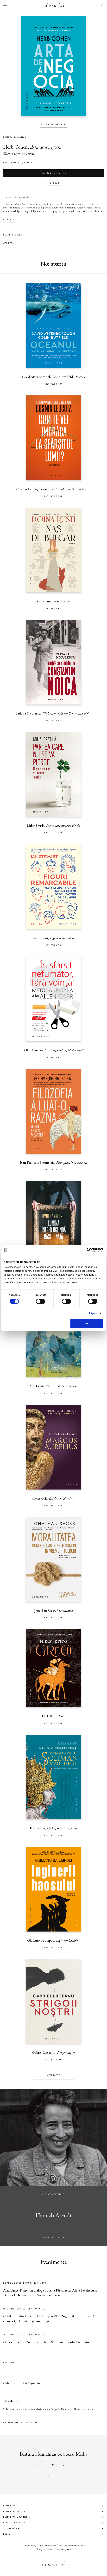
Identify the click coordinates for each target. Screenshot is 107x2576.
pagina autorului (53, 2238)
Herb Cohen (15, 147)
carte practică (12, 163)
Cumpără (53, 173)
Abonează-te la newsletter (20, 2422)
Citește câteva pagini (53, 124)
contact (53, 2476)
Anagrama (65, 2549)
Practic (28, 163)
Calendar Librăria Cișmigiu (21, 2383)
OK (87, 1323)
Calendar (9, 2363)
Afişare (93, 1313)
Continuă (9, 219)
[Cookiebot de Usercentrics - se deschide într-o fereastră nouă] (89, 1250)
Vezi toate (53, 2075)
